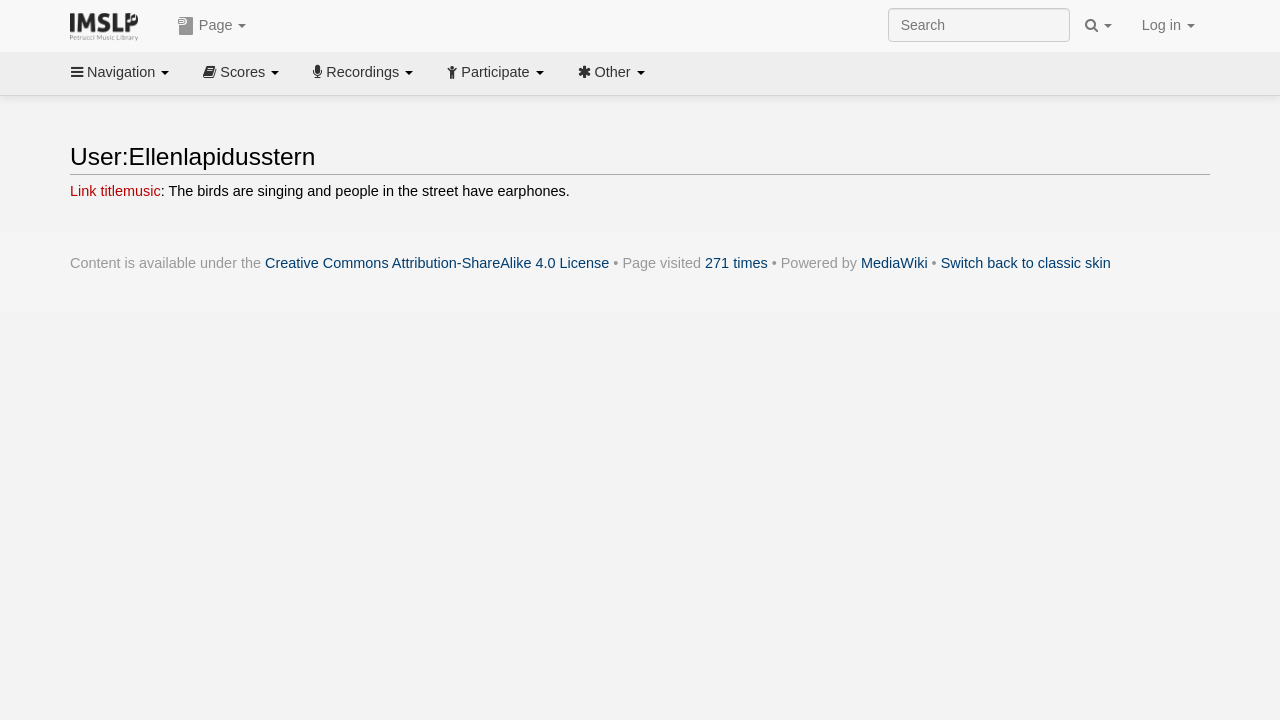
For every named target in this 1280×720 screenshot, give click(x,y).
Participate (495, 72)
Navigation (120, 72)
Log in (1168, 25)
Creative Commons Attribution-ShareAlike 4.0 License (437, 263)
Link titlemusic (115, 191)
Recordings (363, 72)
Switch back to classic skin (1026, 263)
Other (611, 72)
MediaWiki (894, 263)
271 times (736, 263)
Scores (241, 72)
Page (212, 26)
